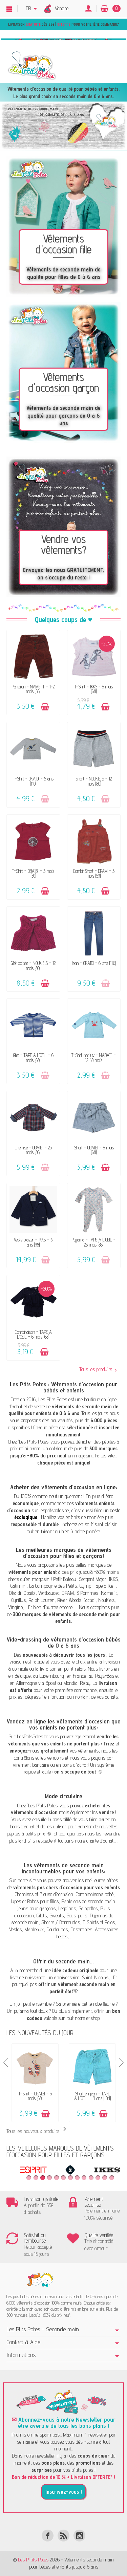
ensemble (42, 2004)
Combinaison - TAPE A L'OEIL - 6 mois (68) (33, 1334)
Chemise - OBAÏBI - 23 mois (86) (33, 1150)
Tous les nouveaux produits (37, 2131)
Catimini (18, 1586)
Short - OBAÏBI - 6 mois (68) (94, 1150)
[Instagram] (79, 2535)
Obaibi (30, 1593)
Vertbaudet (48, 1593)
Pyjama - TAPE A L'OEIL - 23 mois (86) (93, 1242)
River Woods (69, 1600)
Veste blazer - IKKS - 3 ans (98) (33, 1242)
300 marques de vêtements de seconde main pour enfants (66, 1618)
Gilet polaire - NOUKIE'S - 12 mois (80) (33, 965)
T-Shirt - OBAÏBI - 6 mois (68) (35, 2096)
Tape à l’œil (104, 1586)
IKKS (113, 1579)
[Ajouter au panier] (45, 707)
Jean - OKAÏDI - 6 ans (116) (94, 963)
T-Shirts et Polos (99, 1922)
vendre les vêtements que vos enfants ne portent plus (63, 1740)
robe (97, 2004)
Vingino (15, 1607)
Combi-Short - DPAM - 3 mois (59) (93, 873)
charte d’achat (99, 1840)
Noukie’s (106, 1600)
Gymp (85, 1586)
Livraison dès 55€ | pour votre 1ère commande (63, 24)
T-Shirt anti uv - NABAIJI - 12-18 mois (93, 1057)
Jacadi (90, 1600)
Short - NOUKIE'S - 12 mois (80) (94, 781)
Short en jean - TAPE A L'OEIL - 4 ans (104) (92, 2096)
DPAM (68, 1593)
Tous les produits (98, 1369)
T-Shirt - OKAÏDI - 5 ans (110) (33, 781)
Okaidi (15, 1593)
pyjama (21, 2011)
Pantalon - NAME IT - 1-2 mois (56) (33, 689)
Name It (109, 1593)
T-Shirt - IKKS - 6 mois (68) (94, 689)
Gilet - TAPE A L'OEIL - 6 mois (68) (33, 1057)
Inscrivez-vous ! (63, 2491)
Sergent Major (92, 1579)
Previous (6, 2062)
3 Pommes (87, 1593)
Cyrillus (19, 1600)
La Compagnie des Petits (53, 1586)
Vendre (61, 8)
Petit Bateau (64, 1579)
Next (120, 2062)
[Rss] (63, 2535)
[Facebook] (48, 2535)
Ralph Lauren (41, 1600)
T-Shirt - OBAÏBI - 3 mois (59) (33, 873)
